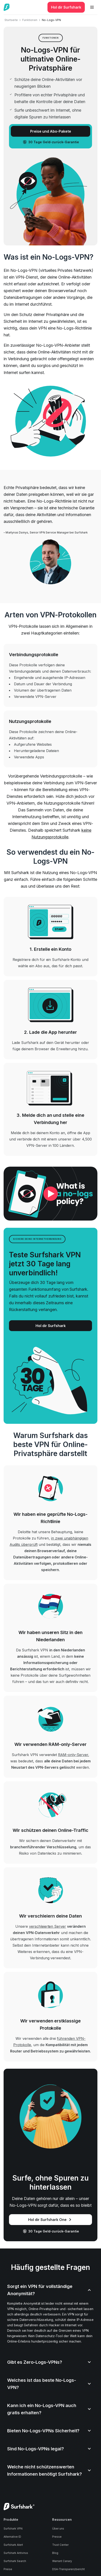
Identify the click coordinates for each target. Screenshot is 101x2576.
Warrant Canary (62, 2561)
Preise (8, 2569)
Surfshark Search (15, 2561)
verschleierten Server (47, 1926)
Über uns (58, 2528)
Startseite (11, 20)
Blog (55, 2553)
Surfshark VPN (13, 2528)
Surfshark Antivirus (16, 2553)
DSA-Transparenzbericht (68, 2569)
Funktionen (29, 20)
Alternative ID (12, 2536)
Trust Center (60, 2544)
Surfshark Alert (13, 2544)
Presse (57, 2536)
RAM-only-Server (73, 1754)
